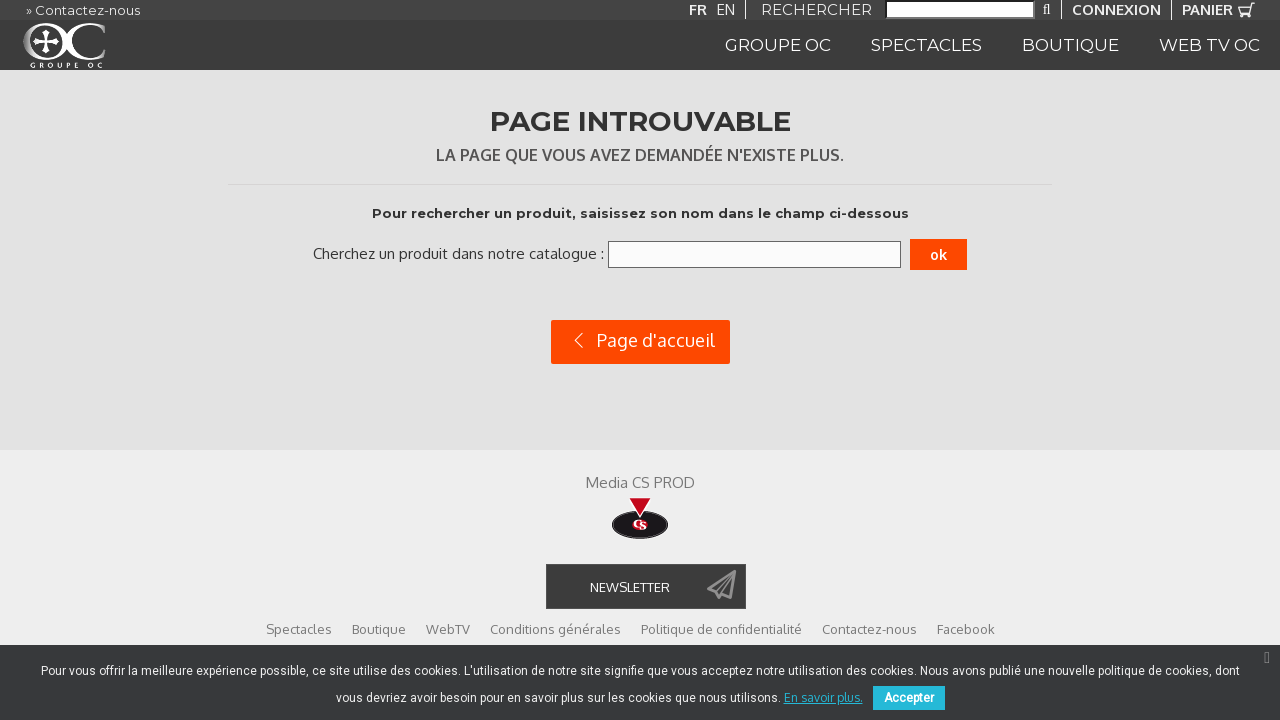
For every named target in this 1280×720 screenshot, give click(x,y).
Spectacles (299, 629)
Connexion (1116, 9)
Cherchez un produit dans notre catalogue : (458, 253)
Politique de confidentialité (721, 629)
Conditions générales (555, 629)
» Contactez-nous (83, 10)
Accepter (909, 698)
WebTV (448, 629)
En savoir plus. (823, 697)
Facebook (966, 629)
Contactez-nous (869, 629)
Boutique (379, 629)
